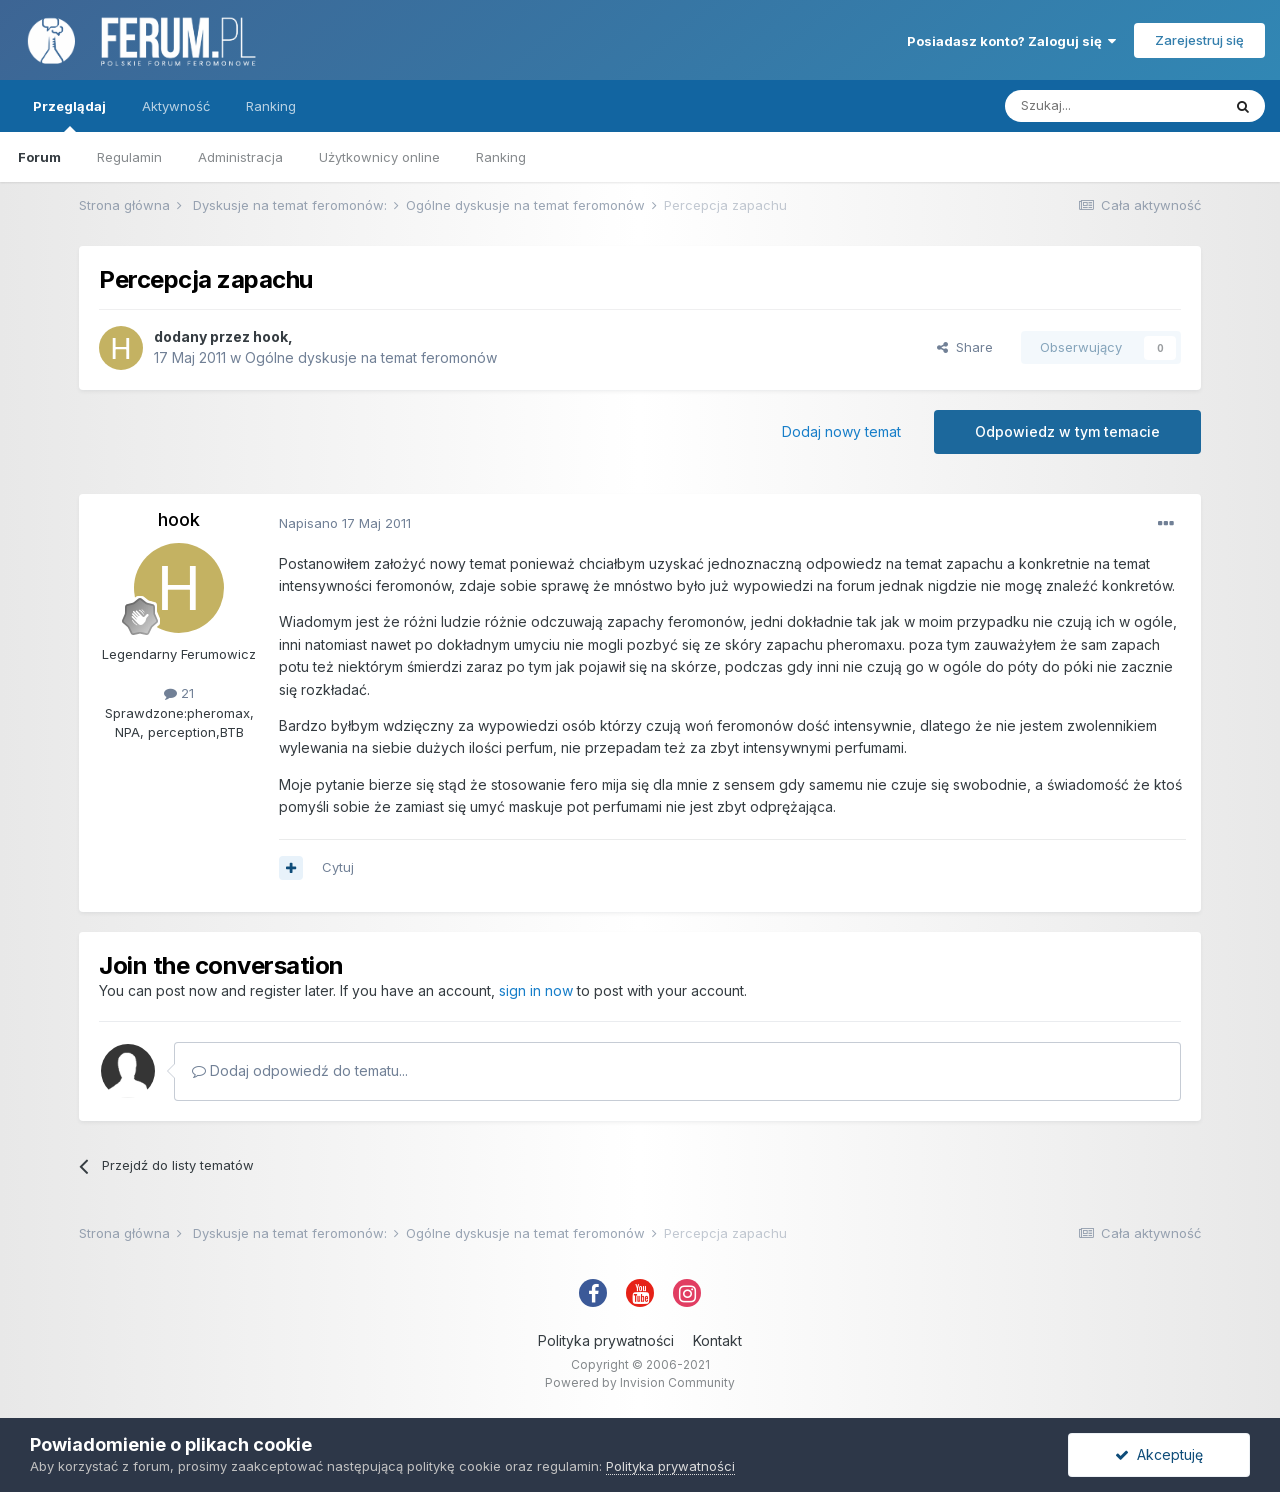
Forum (39, 157)
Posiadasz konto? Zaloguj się (1011, 41)
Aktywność (176, 106)
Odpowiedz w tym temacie (1067, 431)
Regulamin (129, 157)
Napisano (345, 523)
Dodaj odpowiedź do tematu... (300, 1070)
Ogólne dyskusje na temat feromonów (371, 357)
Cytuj (338, 867)
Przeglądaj (69, 115)
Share (965, 347)
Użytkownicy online (379, 157)
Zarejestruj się (1199, 40)
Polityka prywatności (606, 1340)
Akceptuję (1159, 1454)
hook (270, 336)
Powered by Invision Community (640, 1382)
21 (179, 693)
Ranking (501, 157)
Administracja (240, 157)
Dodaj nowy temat (841, 431)
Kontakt (717, 1340)
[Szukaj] (1113, 106)
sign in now (536, 990)
